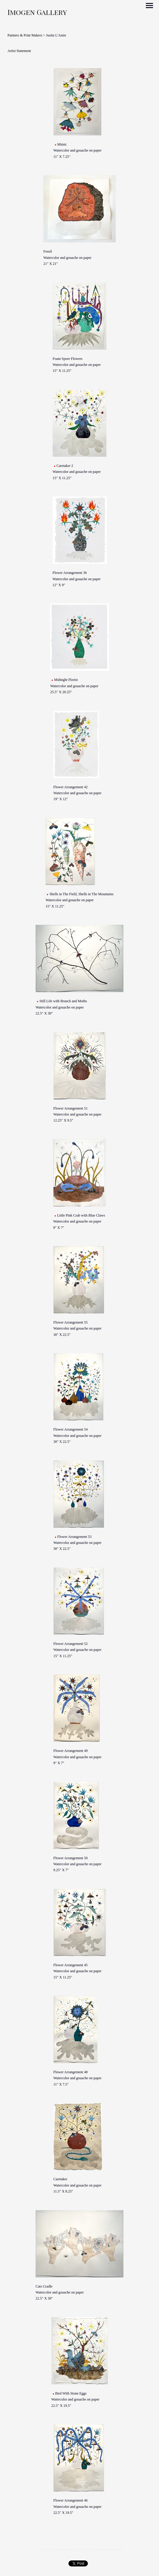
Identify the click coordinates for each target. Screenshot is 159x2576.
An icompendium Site (106, 2549)
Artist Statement (19, 51)
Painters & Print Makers (24, 35)
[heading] (37, 13)
